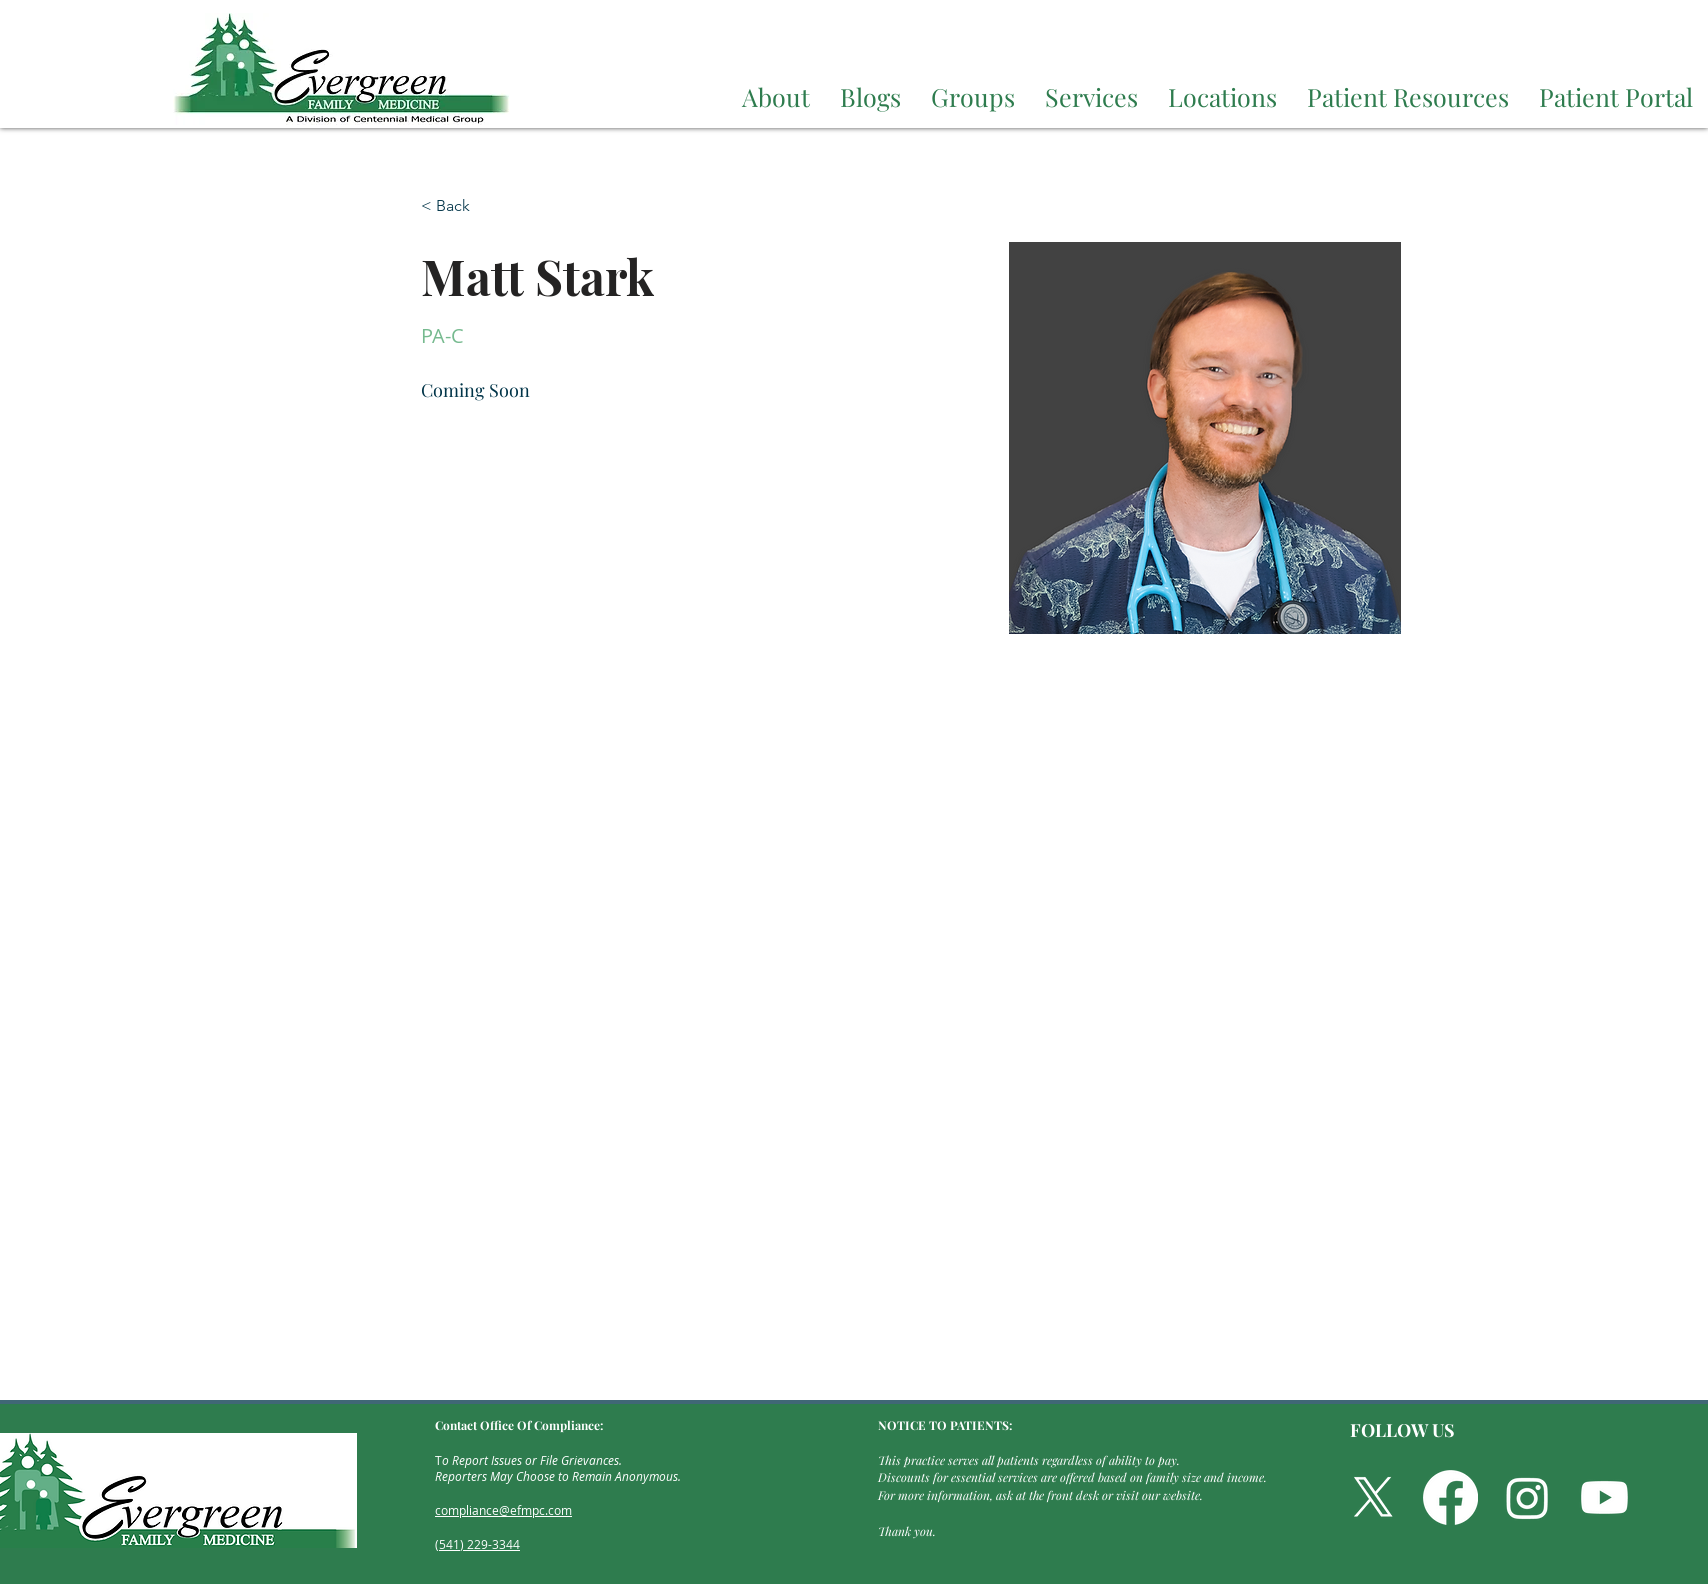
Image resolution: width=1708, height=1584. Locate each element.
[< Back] (460, 206)
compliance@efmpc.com (503, 1510)
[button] (776, 92)
